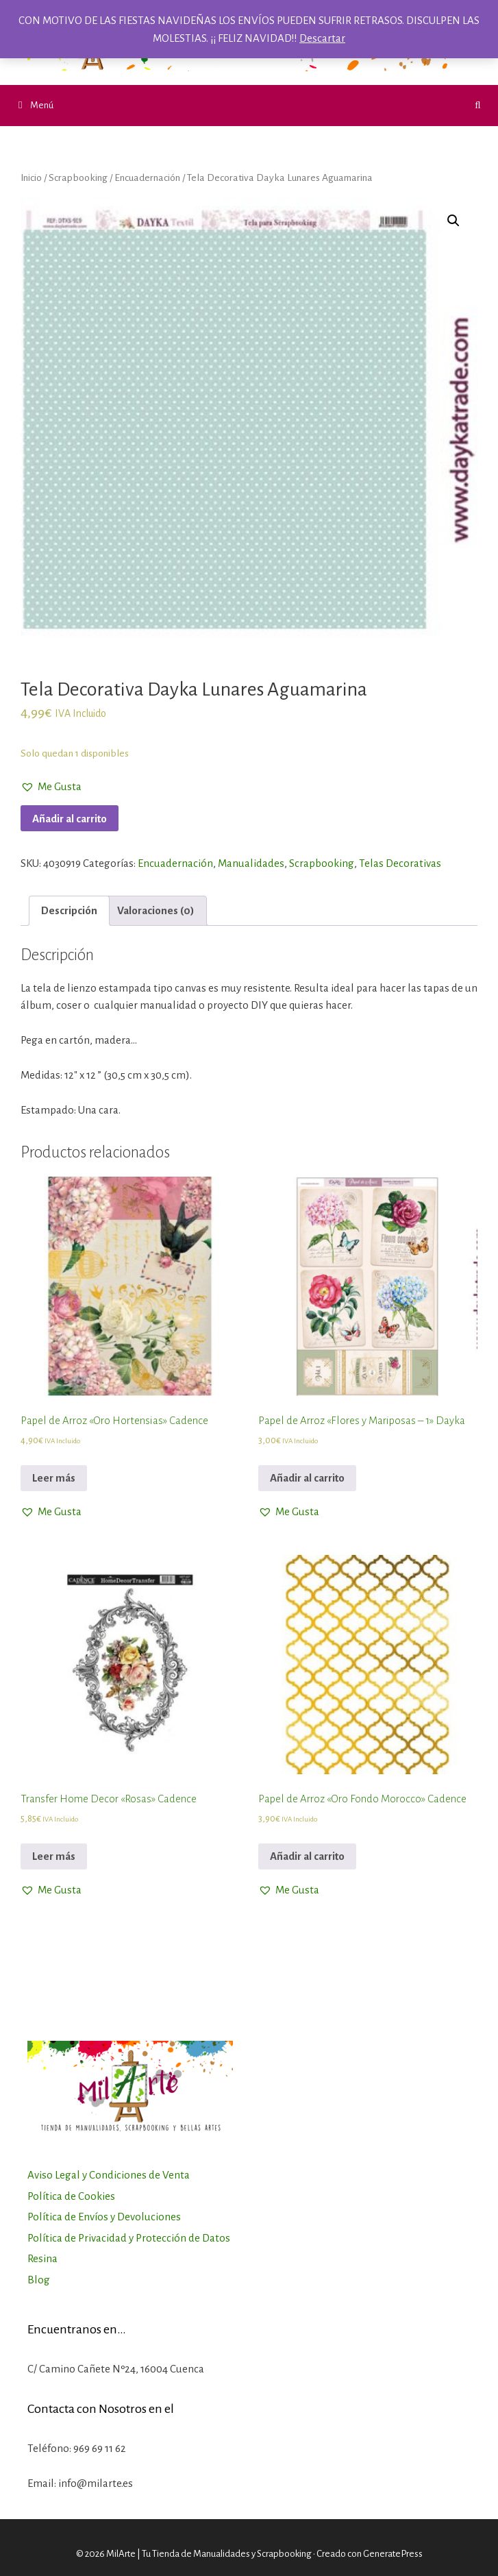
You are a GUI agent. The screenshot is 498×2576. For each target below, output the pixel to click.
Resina (42, 2258)
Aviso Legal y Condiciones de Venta (108, 2175)
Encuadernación (147, 177)
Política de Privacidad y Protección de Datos (128, 2238)
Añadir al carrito (69, 818)
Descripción (69, 910)
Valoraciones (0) (156, 910)
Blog (38, 2279)
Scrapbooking (78, 177)
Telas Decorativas (400, 863)
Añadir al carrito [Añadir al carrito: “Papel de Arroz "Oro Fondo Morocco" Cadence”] (307, 1856)
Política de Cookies (71, 2196)
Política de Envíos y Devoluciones (104, 2216)
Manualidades (251, 863)
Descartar (322, 38)
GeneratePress (393, 2554)
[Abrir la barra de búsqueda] (478, 105)
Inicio (31, 177)
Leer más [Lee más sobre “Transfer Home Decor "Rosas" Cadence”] (53, 1856)
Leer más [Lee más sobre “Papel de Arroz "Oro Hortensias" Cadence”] (53, 1478)
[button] (51, 787)
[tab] (69, 911)
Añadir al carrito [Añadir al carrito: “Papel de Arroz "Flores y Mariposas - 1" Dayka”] (307, 1478)
